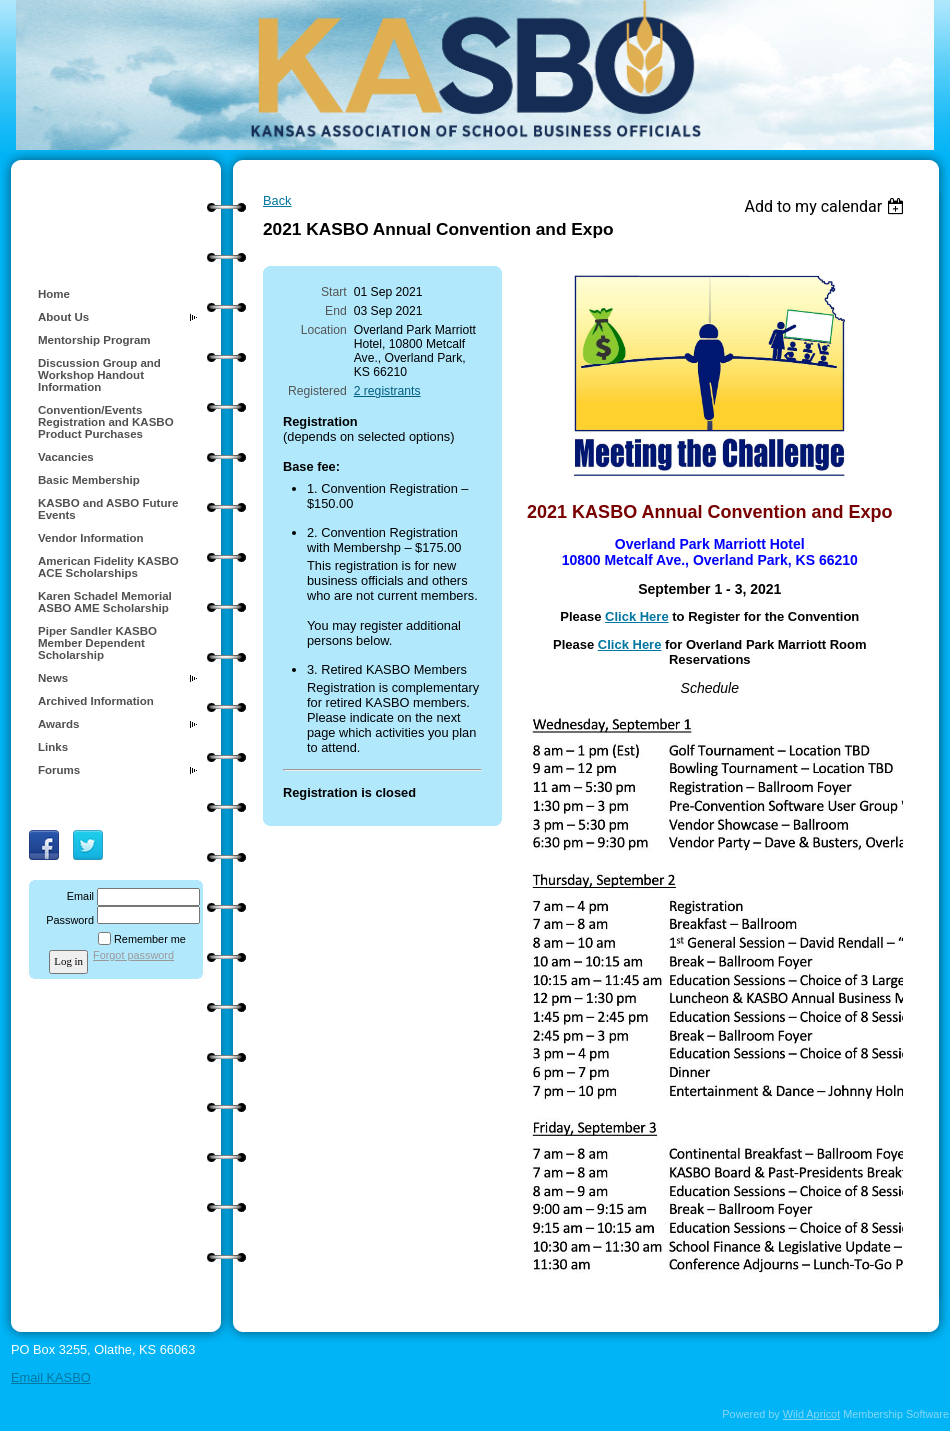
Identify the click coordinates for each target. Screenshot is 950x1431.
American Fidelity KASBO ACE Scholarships (108, 567)
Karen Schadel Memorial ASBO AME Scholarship (105, 602)
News (53, 678)
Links (53, 747)
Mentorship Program (94, 340)
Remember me (150, 939)
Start (334, 292)
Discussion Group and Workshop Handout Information (99, 375)
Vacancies (66, 457)
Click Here (637, 616)
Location (324, 330)
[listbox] (826, 206)
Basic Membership (89, 480)
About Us (63, 317)
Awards (58, 724)
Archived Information (96, 701)
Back (277, 200)
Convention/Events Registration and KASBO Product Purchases (106, 422)
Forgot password (133, 955)
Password (66, 920)
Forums (59, 770)
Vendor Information (91, 538)
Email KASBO (51, 1377)
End (336, 311)
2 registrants (387, 391)
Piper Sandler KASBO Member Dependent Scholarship (97, 643)
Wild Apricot (811, 1414)
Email (77, 896)
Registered (317, 391)
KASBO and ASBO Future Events (108, 509)
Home (54, 294)
